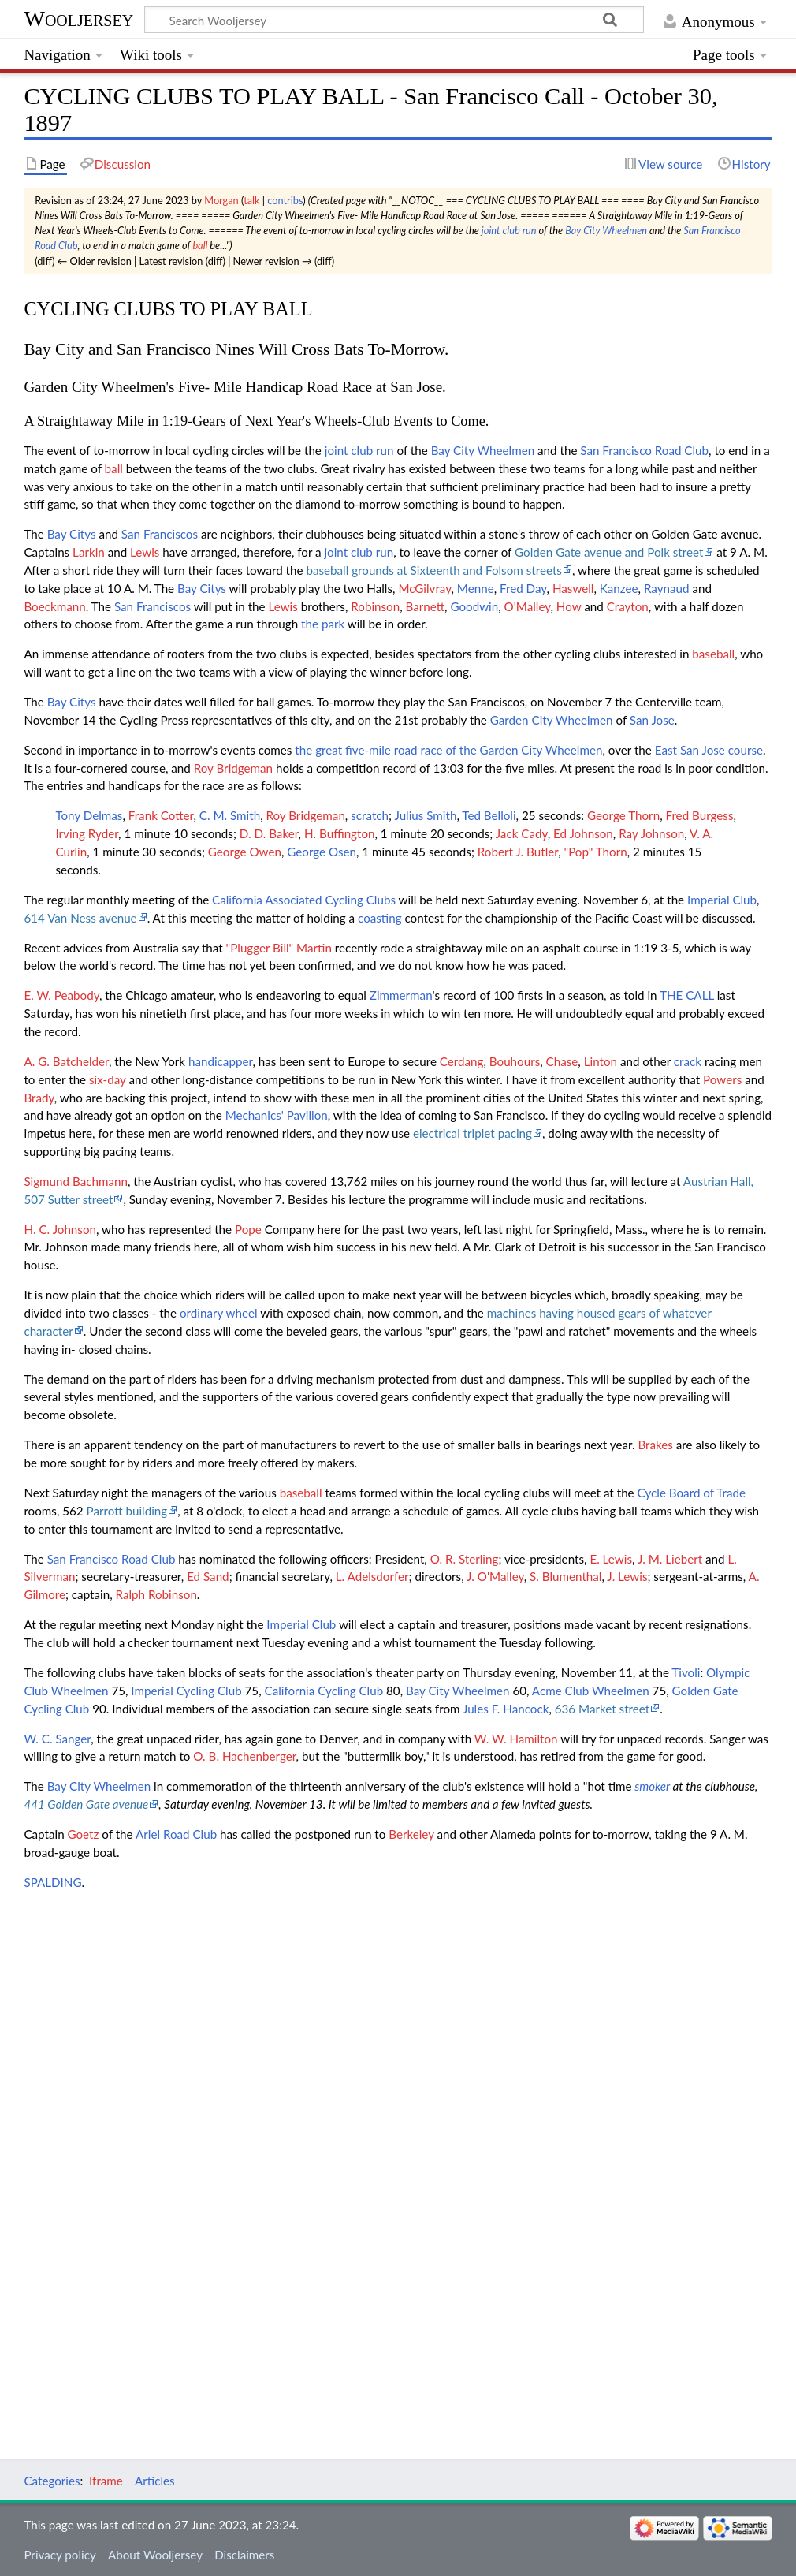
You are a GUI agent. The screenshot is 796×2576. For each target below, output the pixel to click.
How (568, 606)
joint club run (509, 230)
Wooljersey (78, 18)
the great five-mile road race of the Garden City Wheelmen (448, 750)
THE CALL (687, 995)
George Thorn (623, 815)
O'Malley (527, 606)
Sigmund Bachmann (76, 1181)
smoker (652, 1786)
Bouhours (514, 1061)
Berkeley (411, 1834)
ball (199, 245)
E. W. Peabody (61, 995)
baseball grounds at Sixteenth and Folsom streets (434, 570)
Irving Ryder (86, 833)
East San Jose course (709, 750)
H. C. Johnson (60, 1229)
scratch (370, 815)
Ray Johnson (651, 833)
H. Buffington (339, 833)
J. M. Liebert (670, 1559)
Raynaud (667, 588)
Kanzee (619, 588)
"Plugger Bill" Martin (279, 948)
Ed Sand (208, 1576)
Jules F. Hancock (506, 1709)
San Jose (652, 720)
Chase (562, 1061)
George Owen (244, 851)
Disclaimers (244, 2555)
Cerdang (462, 1061)
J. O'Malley (495, 1576)
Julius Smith (425, 815)
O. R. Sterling (464, 1559)
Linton (600, 1061)
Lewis (144, 552)
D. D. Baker (269, 833)
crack (687, 1061)
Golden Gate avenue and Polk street (609, 552)
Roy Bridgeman (233, 768)
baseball (713, 654)
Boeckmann (54, 606)
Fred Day (523, 588)
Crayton (628, 606)
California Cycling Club (324, 1690)
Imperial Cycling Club (186, 1690)
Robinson (375, 606)
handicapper (220, 1061)
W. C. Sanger (57, 1739)
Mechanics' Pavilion (276, 1115)
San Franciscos (159, 534)
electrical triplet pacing (472, 1133)
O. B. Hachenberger (244, 1756)
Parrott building (127, 1511)
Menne (475, 588)
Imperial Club (722, 900)
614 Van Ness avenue (80, 918)
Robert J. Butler (518, 851)
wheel (242, 1313)
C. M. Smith (229, 815)
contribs (285, 200)
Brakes (655, 1444)
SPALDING (52, 1882)
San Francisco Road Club (644, 450)
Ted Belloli (488, 815)
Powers (722, 1079)
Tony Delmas (88, 815)
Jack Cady (522, 833)
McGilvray (424, 588)
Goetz (83, 1834)
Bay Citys (71, 534)
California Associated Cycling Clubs (304, 900)
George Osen (321, 851)
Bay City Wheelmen (606, 230)
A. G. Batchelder (66, 1061)
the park (322, 624)
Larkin (89, 552)
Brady (39, 1097)
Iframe (106, 2480)
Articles (155, 2480)
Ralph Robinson (156, 1594)
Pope (248, 1229)
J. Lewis (627, 1576)
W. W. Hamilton (516, 1739)
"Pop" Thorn (595, 851)
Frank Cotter (161, 815)
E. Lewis (611, 1559)
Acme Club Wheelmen (590, 1690)
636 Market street (602, 1709)
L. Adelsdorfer (372, 1576)
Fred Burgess (699, 815)
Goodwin (474, 606)
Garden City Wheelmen (551, 720)
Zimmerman (401, 995)
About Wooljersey (155, 2555)
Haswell (573, 588)
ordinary (201, 1313)
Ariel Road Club (176, 1834)
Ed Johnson (583, 833)
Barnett (425, 606)
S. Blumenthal (565, 1576)
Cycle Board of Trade (692, 1493)
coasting (380, 918)
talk (251, 200)
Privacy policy (59, 2555)
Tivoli (685, 1672)
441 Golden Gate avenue (86, 1804)
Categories (52, 2480)
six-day (107, 1079)
